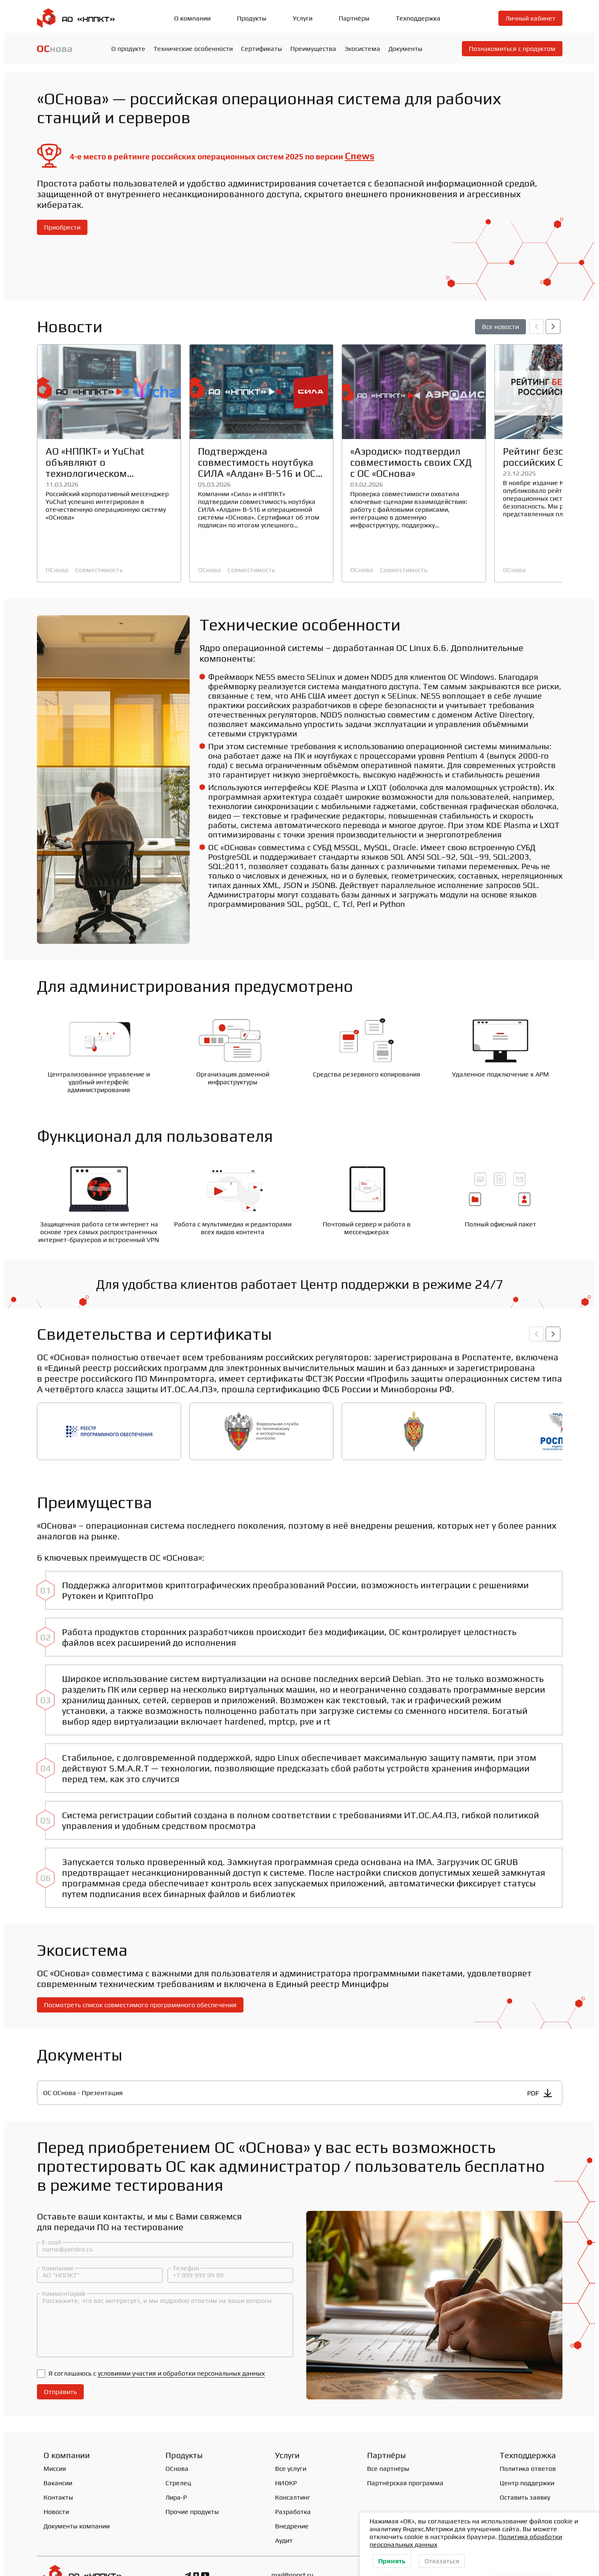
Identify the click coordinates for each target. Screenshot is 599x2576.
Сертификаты (261, 49)
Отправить (60, 2358)
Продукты (251, 18)
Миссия (55, 2434)
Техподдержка (418, 18)
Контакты (58, 2463)
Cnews (359, 155)
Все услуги (290, 2434)
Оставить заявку (525, 2463)
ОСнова (57, 570)
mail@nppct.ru (292, 2541)
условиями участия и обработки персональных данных (181, 2339)
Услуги (302, 18)
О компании (192, 18)
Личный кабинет (530, 18)
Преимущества (313, 49)
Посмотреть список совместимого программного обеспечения (140, 1969)
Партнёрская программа (405, 2449)
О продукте (128, 49)
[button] (553, 326)
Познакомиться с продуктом (512, 49)
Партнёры (354, 18)
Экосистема (362, 49)
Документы (405, 49)
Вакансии (58, 2449)
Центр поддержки (527, 2449)
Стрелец (178, 2449)
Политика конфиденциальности (85, 2563)
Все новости (500, 327)
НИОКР (286, 2449)
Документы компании (77, 2492)
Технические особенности (193, 49)
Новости (56, 2478)
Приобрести (62, 227)
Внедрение (292, 2492)
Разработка (293, 2478)
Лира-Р (176, 2463)
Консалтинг (292, 2463)
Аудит (284, 2506)
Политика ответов (528, 2434)
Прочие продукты (192, 2478)
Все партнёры (388, 2434)
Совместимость (99, 570)
